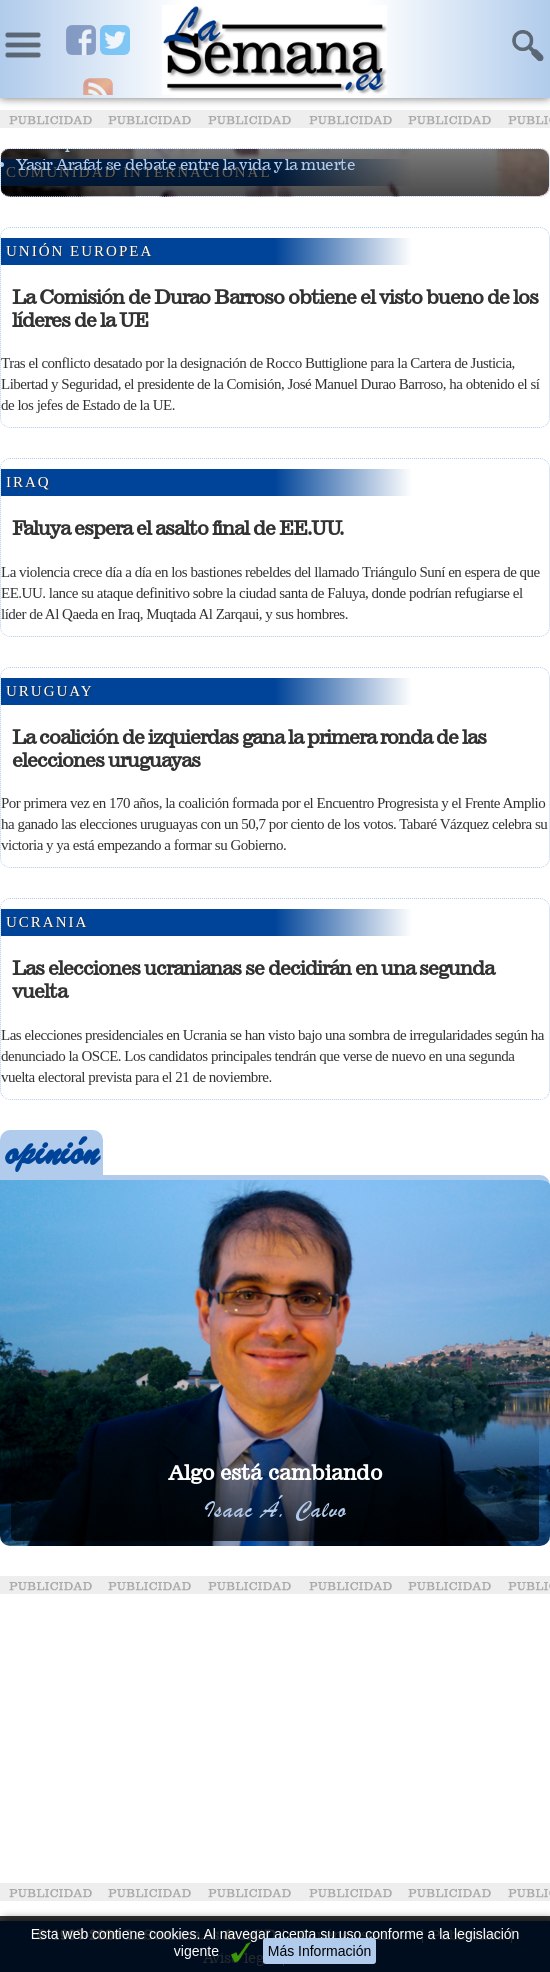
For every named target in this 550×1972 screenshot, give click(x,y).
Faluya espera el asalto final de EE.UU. (177, 528)
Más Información (319, 1951)
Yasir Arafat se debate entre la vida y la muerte (185, 164)
